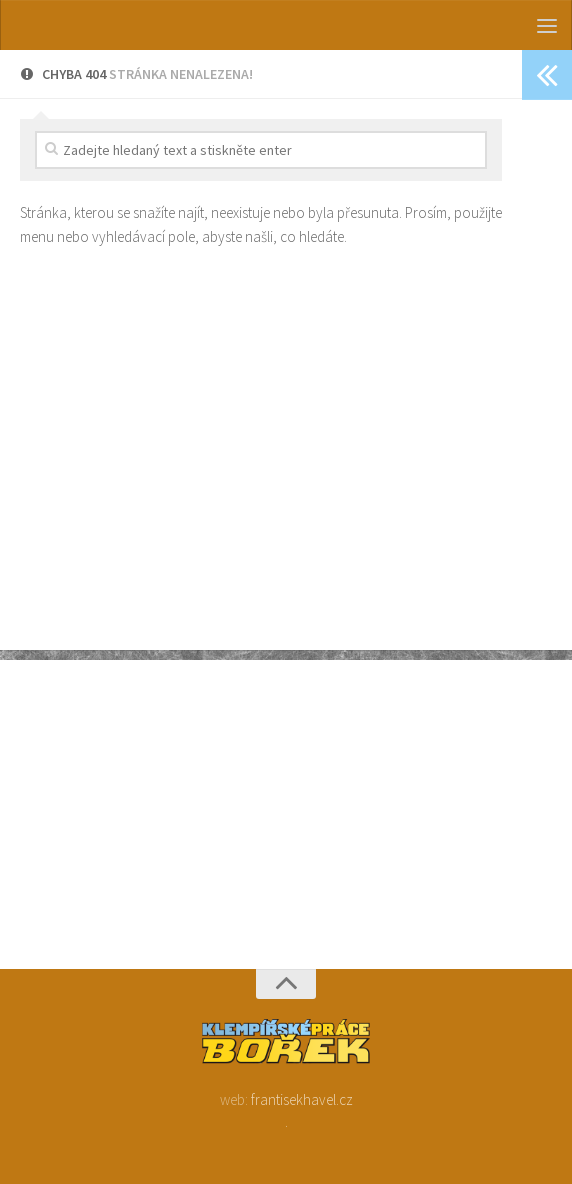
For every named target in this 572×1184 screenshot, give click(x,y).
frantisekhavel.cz (302, 1099)
